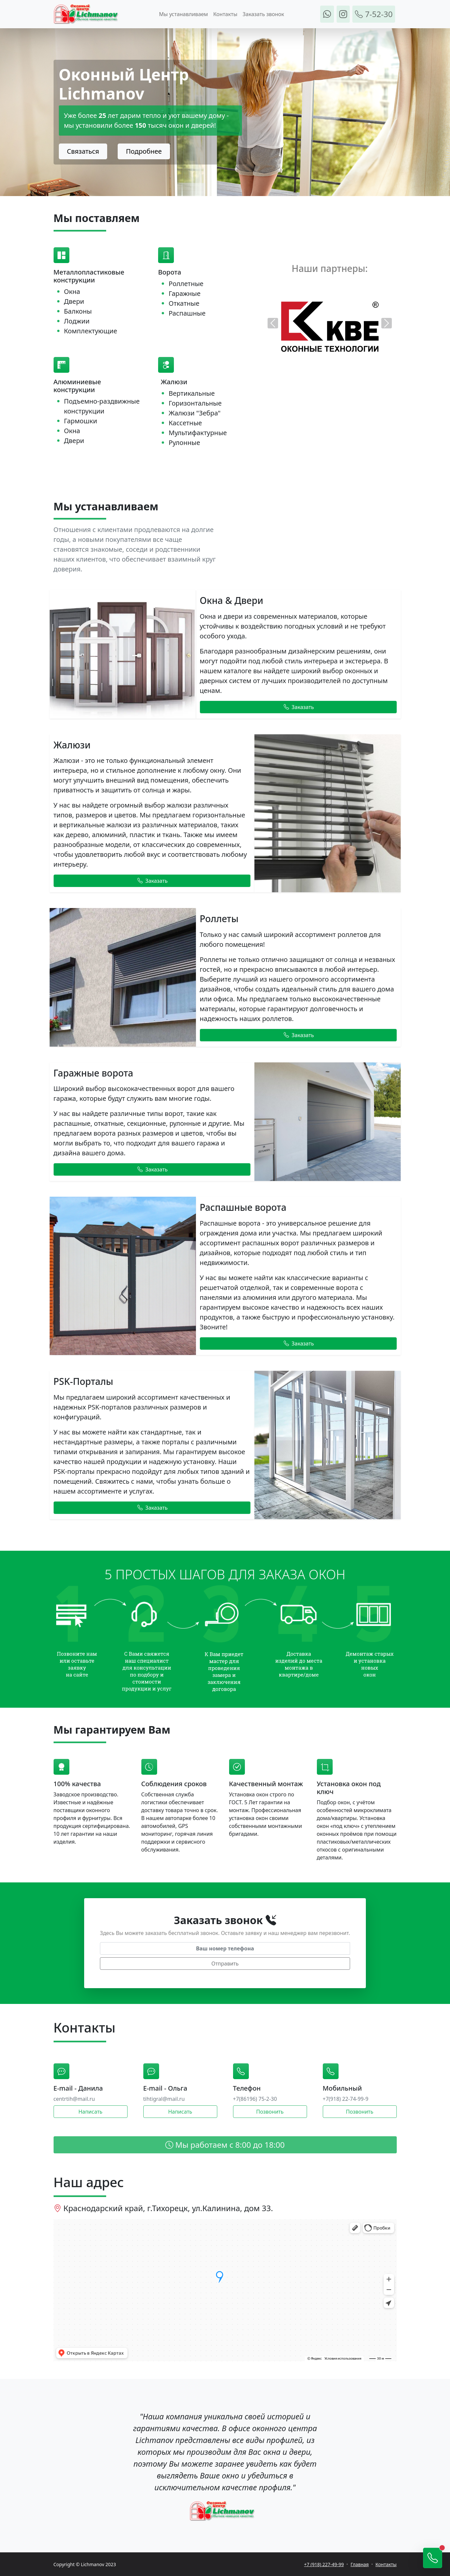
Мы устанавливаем (183, 14)
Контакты (225, 14)
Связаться (83, 151)
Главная (360, 2564)
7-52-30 (373, 14)
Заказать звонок (263, 14)
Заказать (299, 707)
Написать (90, 2111)
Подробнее (144, 151)
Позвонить (270, 2111)
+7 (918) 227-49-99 (324, 2564)
